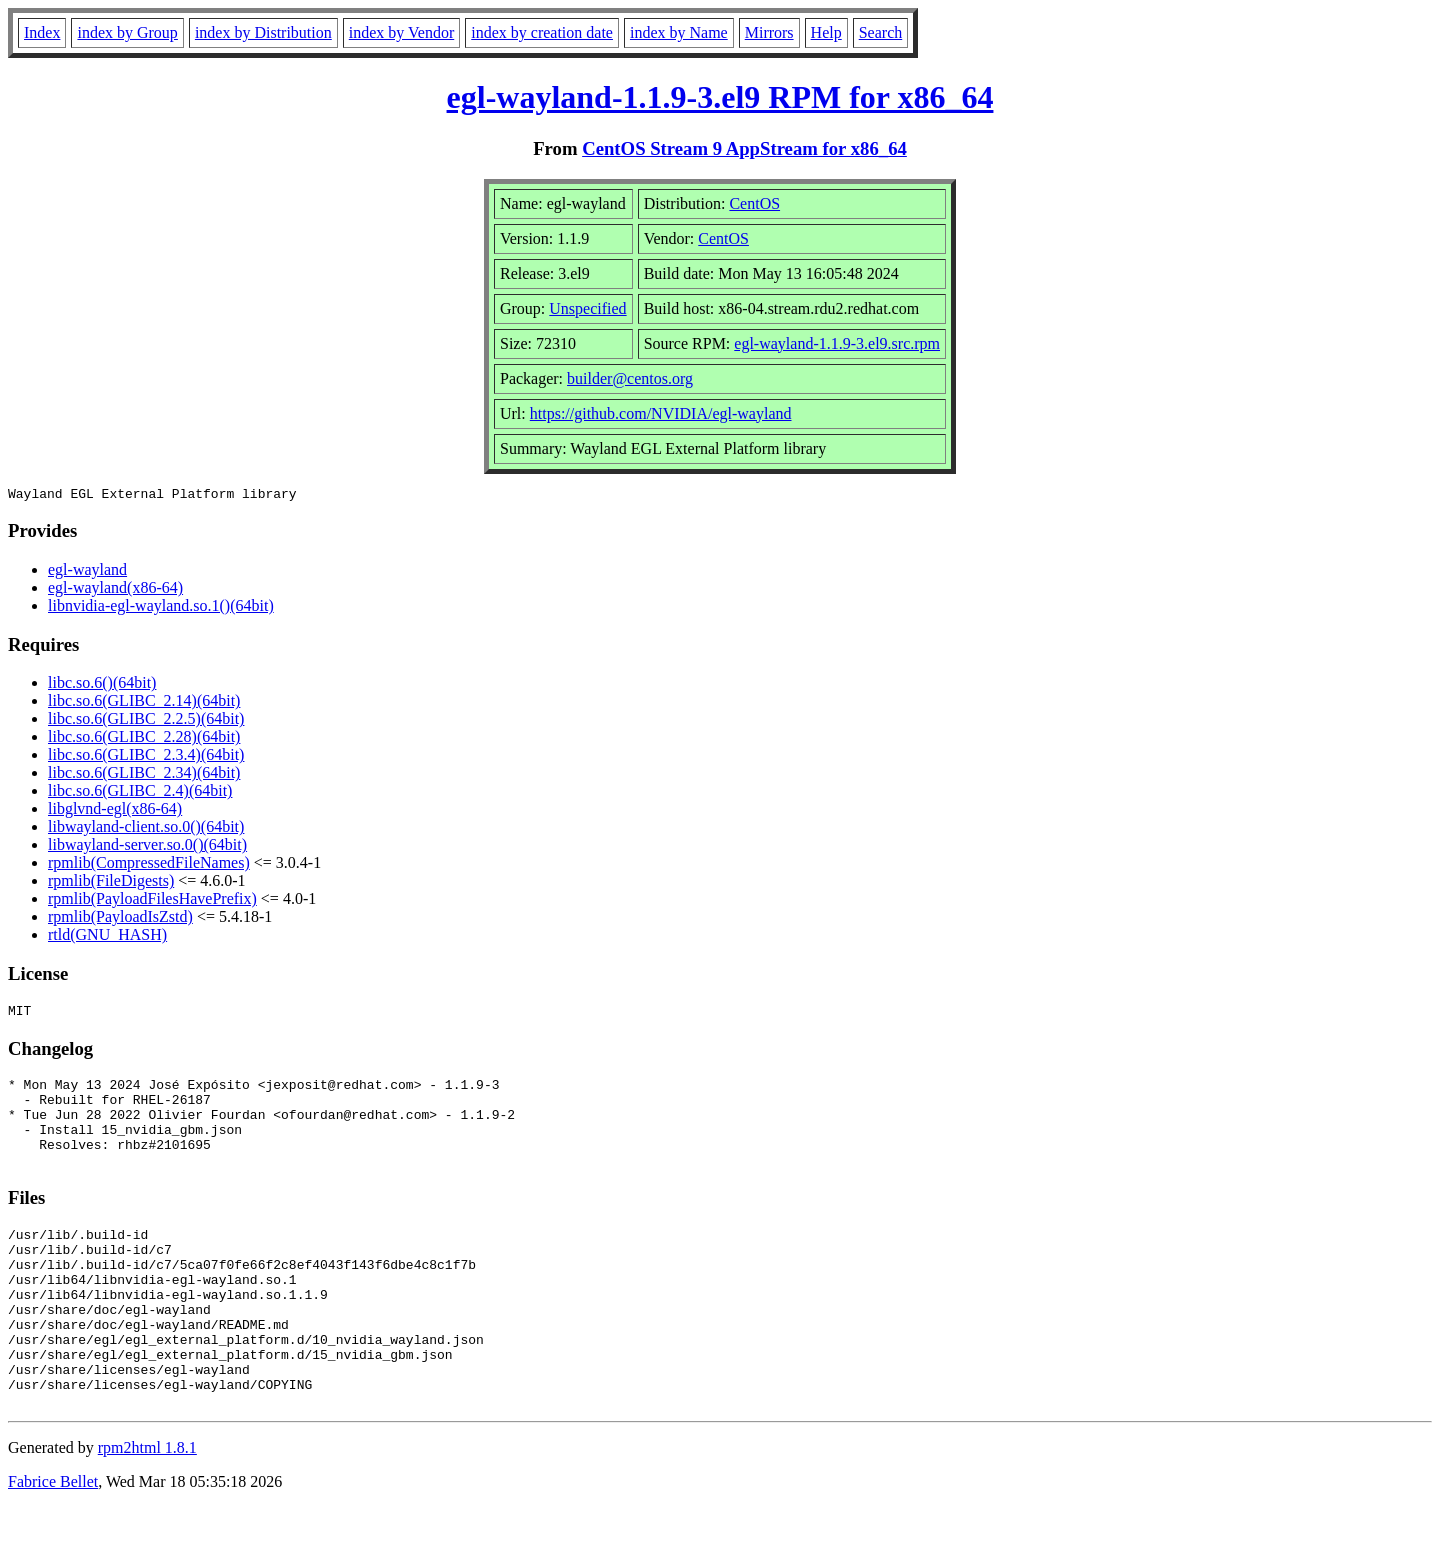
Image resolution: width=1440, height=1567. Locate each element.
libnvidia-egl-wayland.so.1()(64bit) (161, 608)
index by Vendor (401, 32)
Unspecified (587, 308)
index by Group (127, 32)
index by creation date (542, 32)
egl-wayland (87, 572)
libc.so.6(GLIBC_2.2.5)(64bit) (146, 721)
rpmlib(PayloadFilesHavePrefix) (152, 901)
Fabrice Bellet (53, 1541)
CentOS (754, 203)
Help (826, 32)
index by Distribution (263, 32)
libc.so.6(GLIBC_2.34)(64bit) (144, 775)
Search (881, 32)
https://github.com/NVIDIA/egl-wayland (661, 413)
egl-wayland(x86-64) (115, 590)
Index (42, 32)
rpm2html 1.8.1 (147, 1507)
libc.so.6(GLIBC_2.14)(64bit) (144, 703)
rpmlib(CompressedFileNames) (149, 865)
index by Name (679, 32)
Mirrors (769, 32)
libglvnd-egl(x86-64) (115, 811)
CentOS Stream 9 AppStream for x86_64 (744, 148)
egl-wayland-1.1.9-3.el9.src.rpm (837, 343)
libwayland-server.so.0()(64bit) (147, 847)
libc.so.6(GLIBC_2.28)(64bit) (144, 739)
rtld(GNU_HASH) (107, 937)
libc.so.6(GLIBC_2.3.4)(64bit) (146, 757)
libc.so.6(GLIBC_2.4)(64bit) (140, 793)
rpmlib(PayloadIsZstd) (120, 919)
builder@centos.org (630, 378)
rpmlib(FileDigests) (111, 883)
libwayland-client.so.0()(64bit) (146, 829)
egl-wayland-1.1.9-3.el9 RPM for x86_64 (720, 97)
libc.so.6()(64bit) (102, 685)
